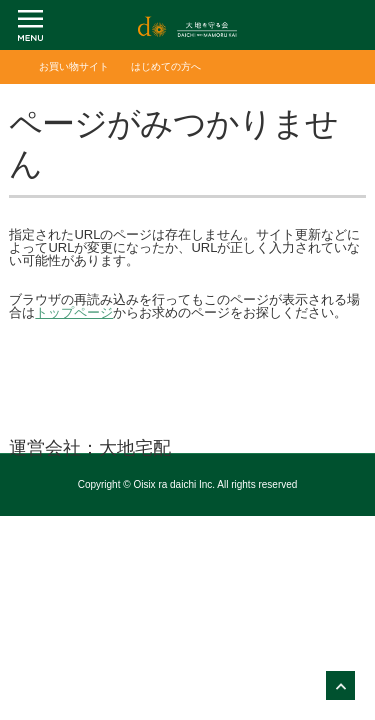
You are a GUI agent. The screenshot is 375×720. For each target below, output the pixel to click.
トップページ (74, 312)
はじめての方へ (166, 66)
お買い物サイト (74, 66)
